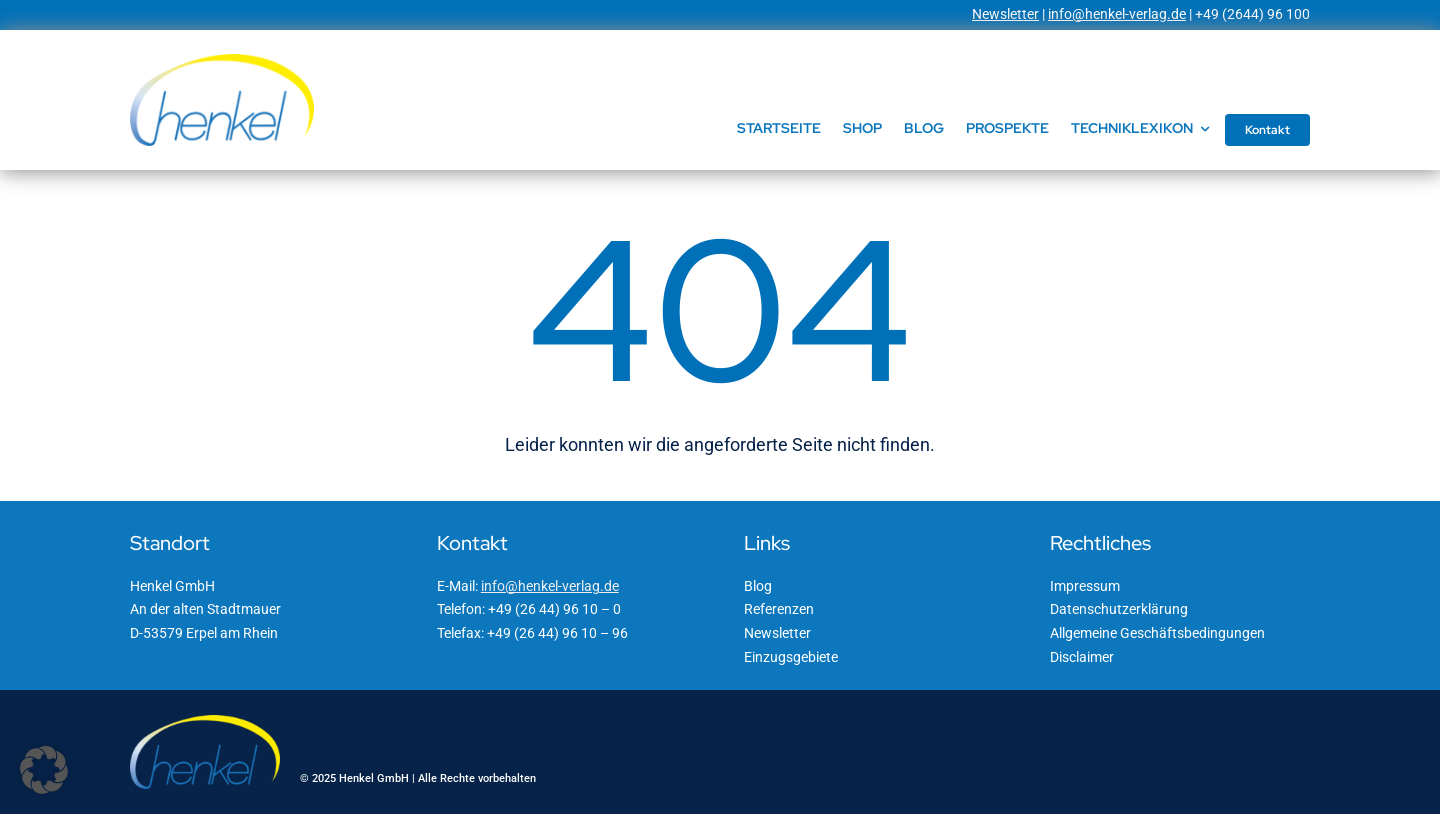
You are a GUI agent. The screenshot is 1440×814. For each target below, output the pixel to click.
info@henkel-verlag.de (1117, 14)
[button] (44, 770)
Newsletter (1005, 14)
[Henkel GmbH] (222, 61)
